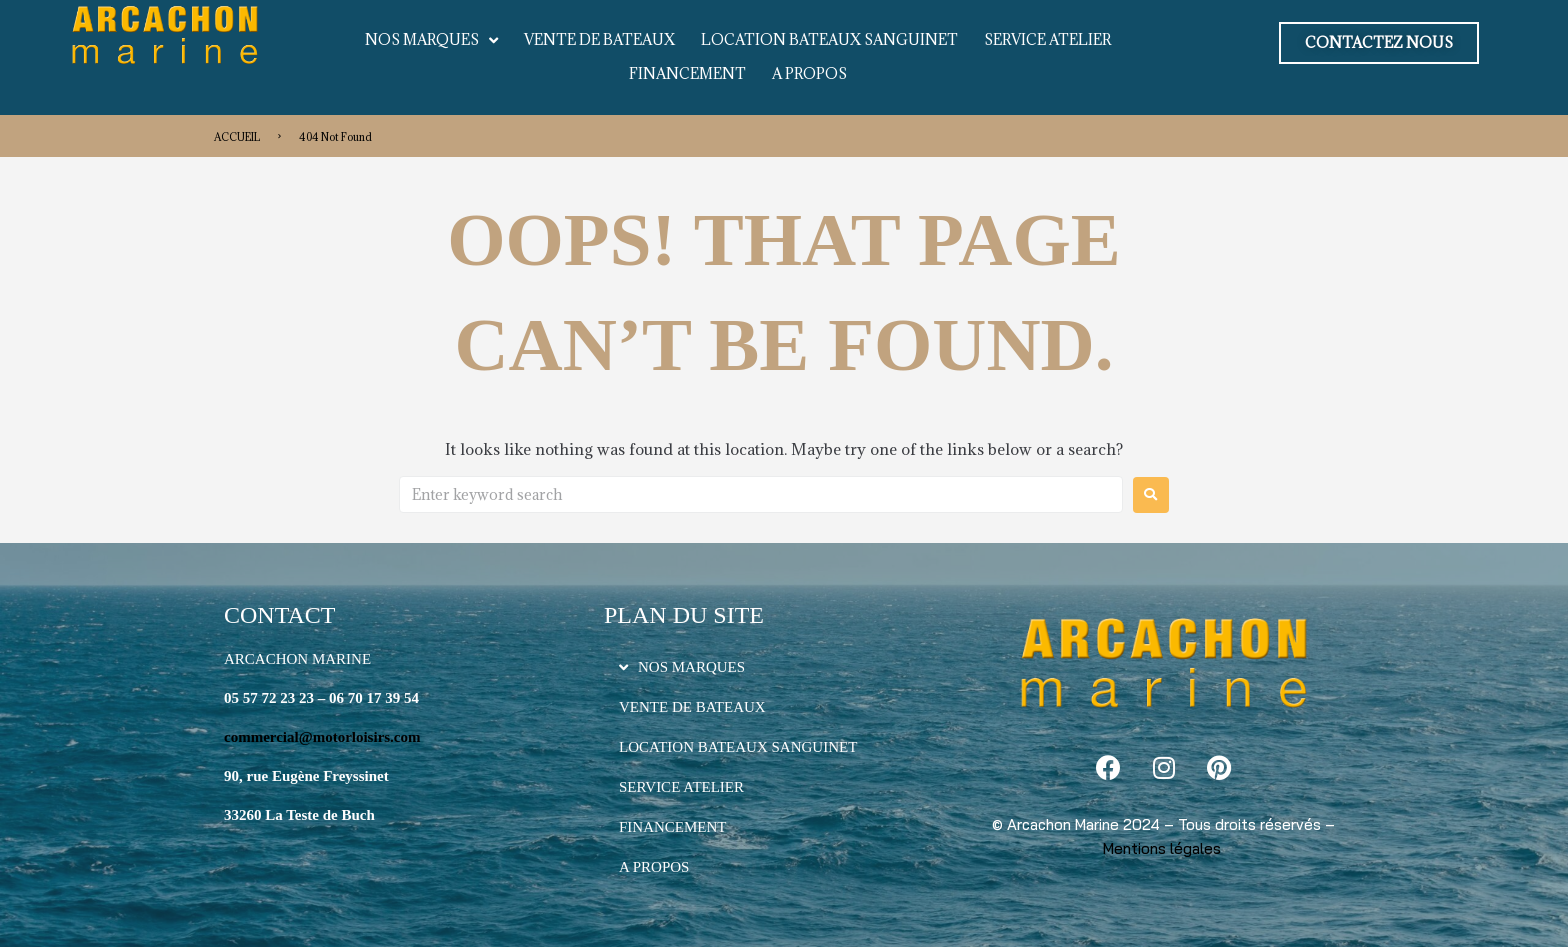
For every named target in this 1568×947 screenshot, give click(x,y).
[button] (1379, 43)
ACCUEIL (237, 137)
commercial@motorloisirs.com (322, 737)
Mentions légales (1162, 848)
